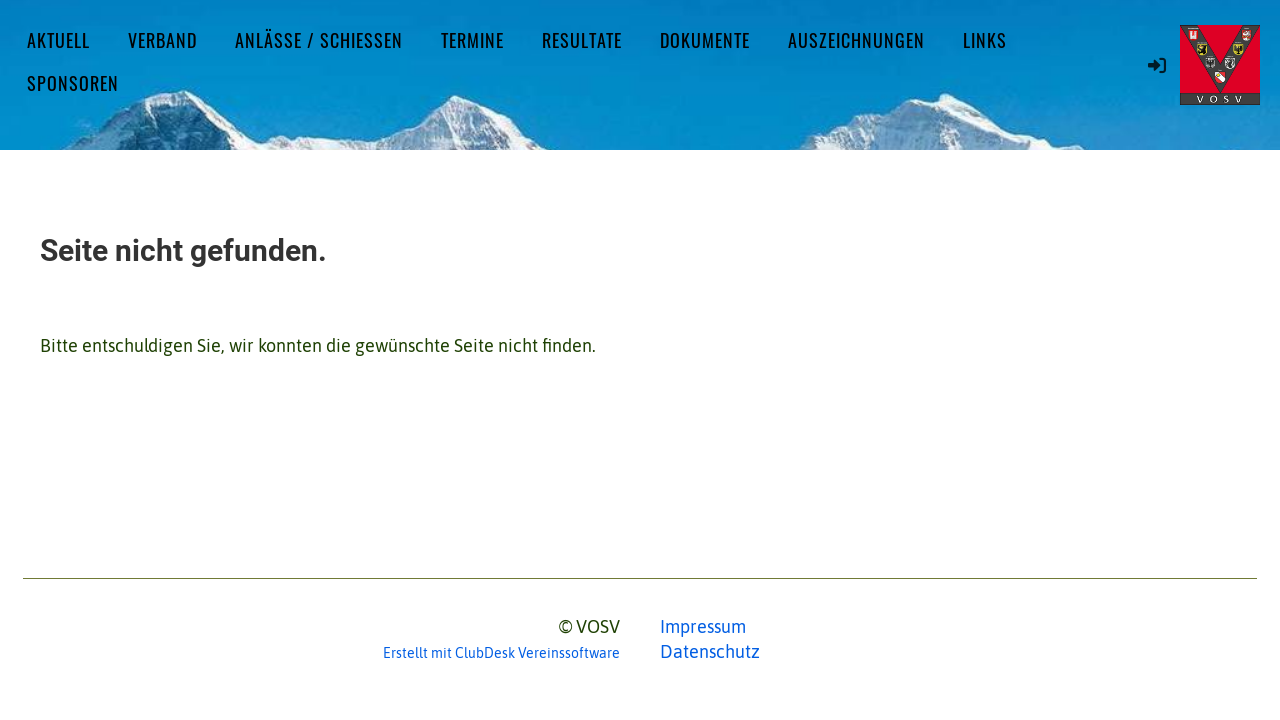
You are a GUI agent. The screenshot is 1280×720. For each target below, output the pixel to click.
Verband (162, 40)
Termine (472, 40)
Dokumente (705, 40)
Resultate (582, 40)
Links (985, 40)
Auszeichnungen (856, 40)
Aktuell (58, 40)
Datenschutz (710, 651)
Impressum (703, 626)
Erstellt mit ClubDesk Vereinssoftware (501, 653)
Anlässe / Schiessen (319, 40)
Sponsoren (73, 83)
